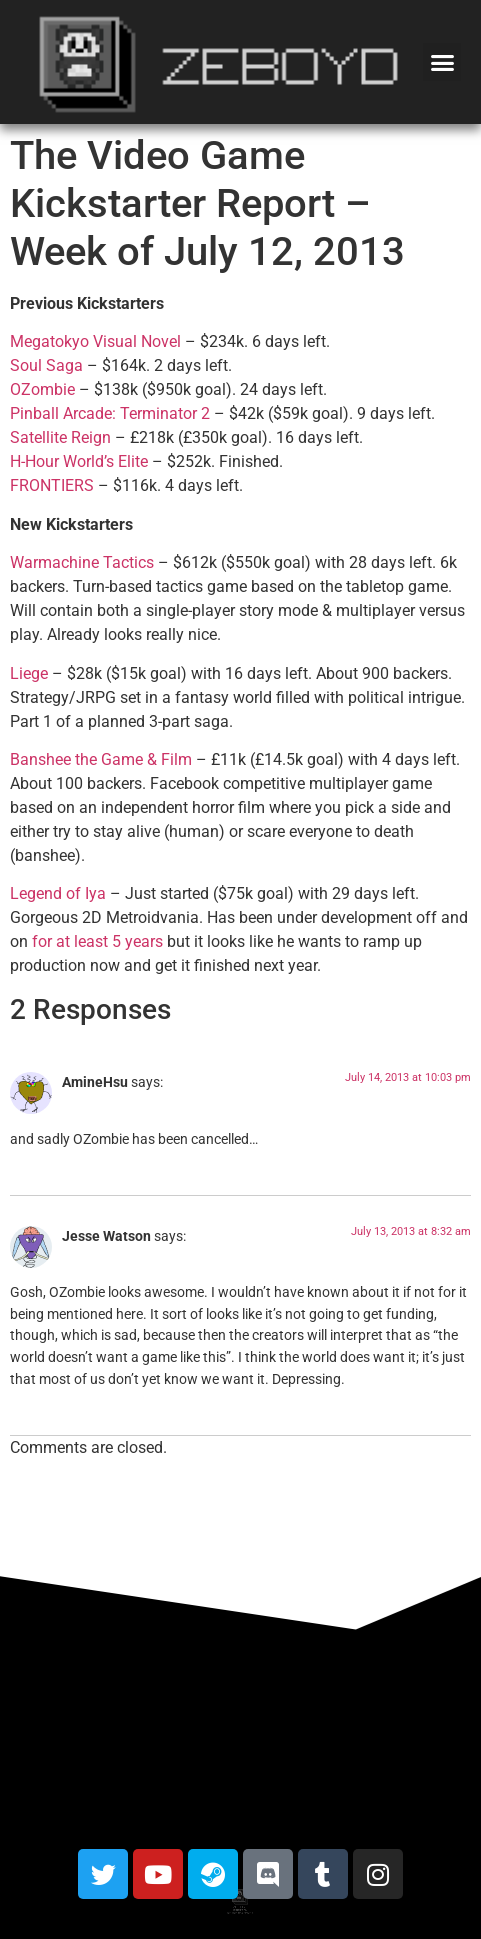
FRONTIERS (52, 485)
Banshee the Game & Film (101, 759)
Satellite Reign (60, 437)
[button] (442, 62)
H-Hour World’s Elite (79, 461)
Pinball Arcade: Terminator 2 (110, 413)
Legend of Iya (58, 893)
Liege (29, 673)
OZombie (42, 389)
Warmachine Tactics (82, 562)
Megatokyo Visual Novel (95, 341)
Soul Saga (46, 365)
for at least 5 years (97, 941)
